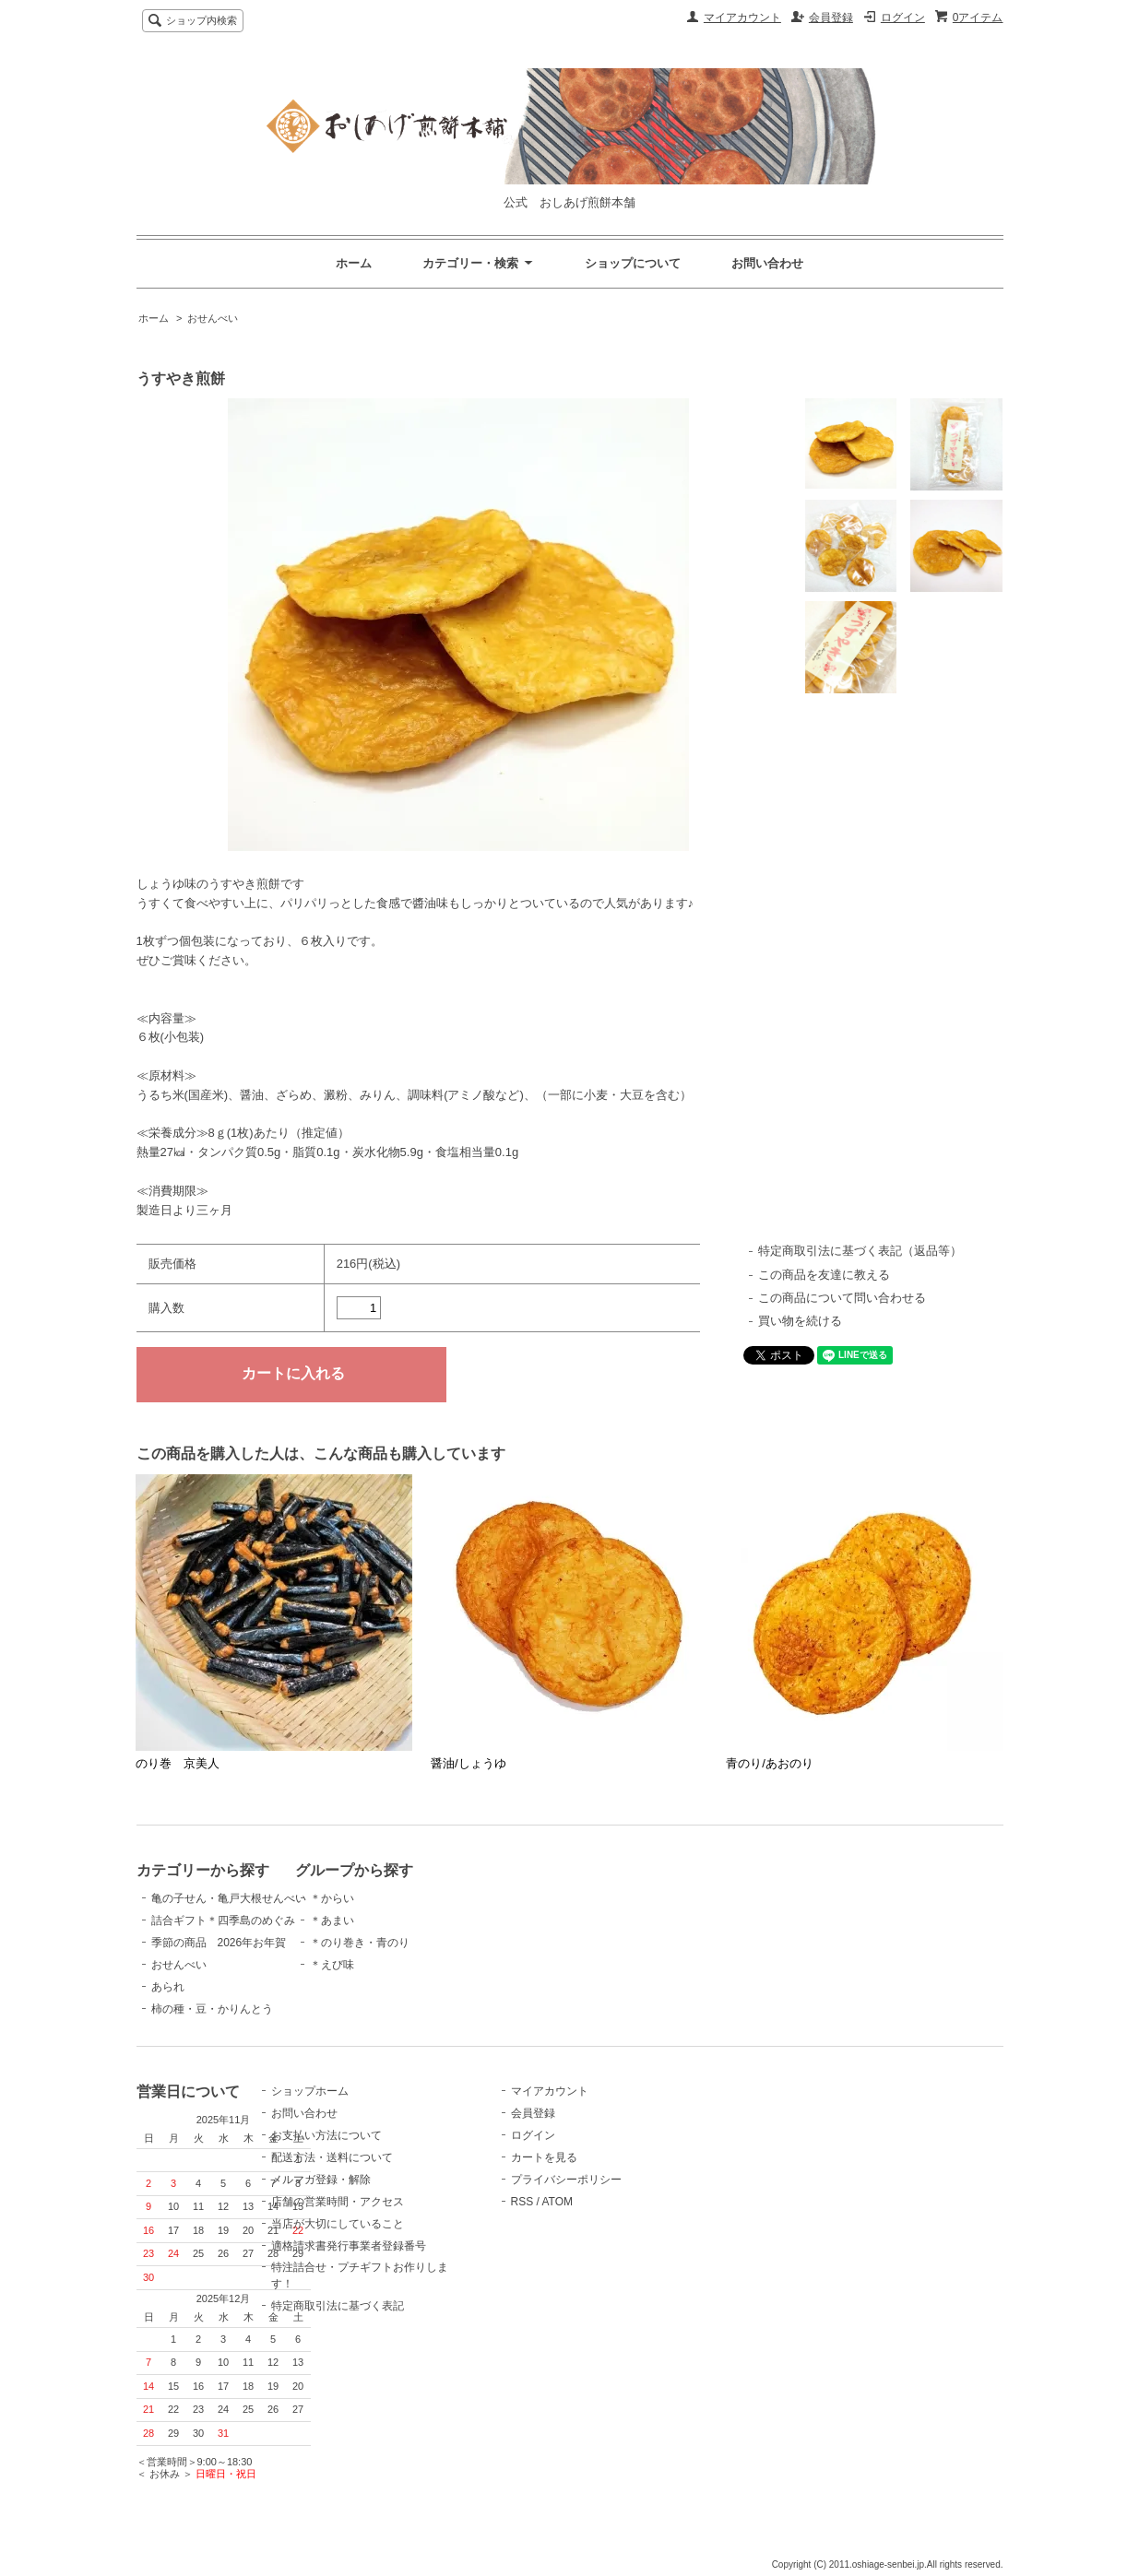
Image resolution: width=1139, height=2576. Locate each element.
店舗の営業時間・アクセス (429, 2216)
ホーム (354, 263)
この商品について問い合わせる (842, 1298)
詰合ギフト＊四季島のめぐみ (223, 1920)
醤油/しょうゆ (468, 1763)
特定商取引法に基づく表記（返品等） (860, 1251)
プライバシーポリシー (630, 2194)
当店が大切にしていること (429, 2238)
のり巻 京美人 (177, 1763)
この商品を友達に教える (824, 1275)
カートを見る (608, 2172)
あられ (167, 1986)
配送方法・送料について (424, 2172)
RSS (587, 2216)
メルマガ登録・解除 (413, 2194)
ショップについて (633, 263)
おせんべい (212, 318)
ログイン (903, 17)
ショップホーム (402, 2105)
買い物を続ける (800, 1321)
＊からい (385, 1898)
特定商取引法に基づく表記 (429, 2320)
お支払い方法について (418, 2150)
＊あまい (385, 1920)
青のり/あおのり (769, 1763)
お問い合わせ (767, 263)
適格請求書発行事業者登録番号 (440, 2260)
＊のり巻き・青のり (413, 1942)
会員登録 (831, 17)
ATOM (621, 2216)
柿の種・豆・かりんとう (212, 2009)
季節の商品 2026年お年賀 (219, 1942)
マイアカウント (742, 17)
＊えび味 (385, 1964)
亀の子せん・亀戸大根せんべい (228, 1898)
